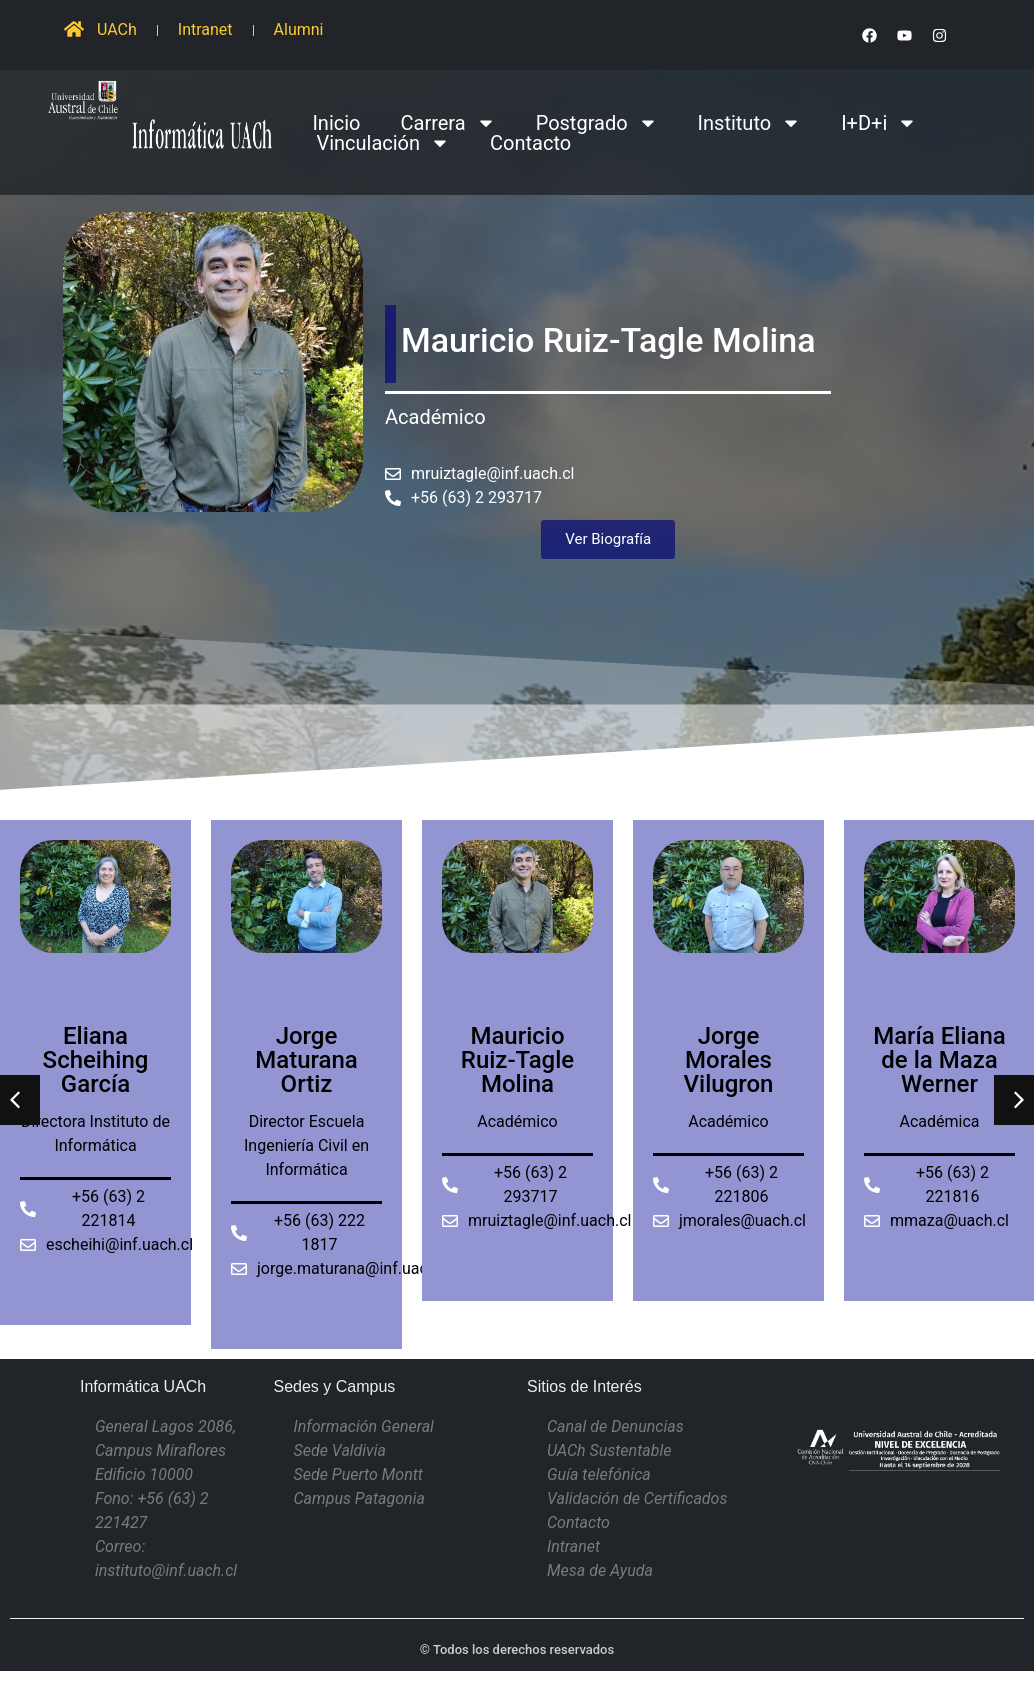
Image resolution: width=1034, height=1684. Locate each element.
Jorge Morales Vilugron (729, 1060)
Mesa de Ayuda (600, 1570)
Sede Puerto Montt (358, 1474)
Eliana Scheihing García (96, 1060)
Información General (364, 1426)
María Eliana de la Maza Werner (939, 1060)
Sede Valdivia (340, 1450)
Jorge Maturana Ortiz (306, 1060)
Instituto (750, 123)
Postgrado (597, 123)
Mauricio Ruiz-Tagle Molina (517, 1060)
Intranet (205, 29)
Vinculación (383, 143)
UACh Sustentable (609, 1450)
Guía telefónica (599, 1474)
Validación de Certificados (637, 1498)
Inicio (336, 123)
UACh (117, 29)
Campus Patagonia (359, 1498)
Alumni (299, 29)
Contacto (530, 143)
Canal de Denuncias (615, 1426)
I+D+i (879, 123)
